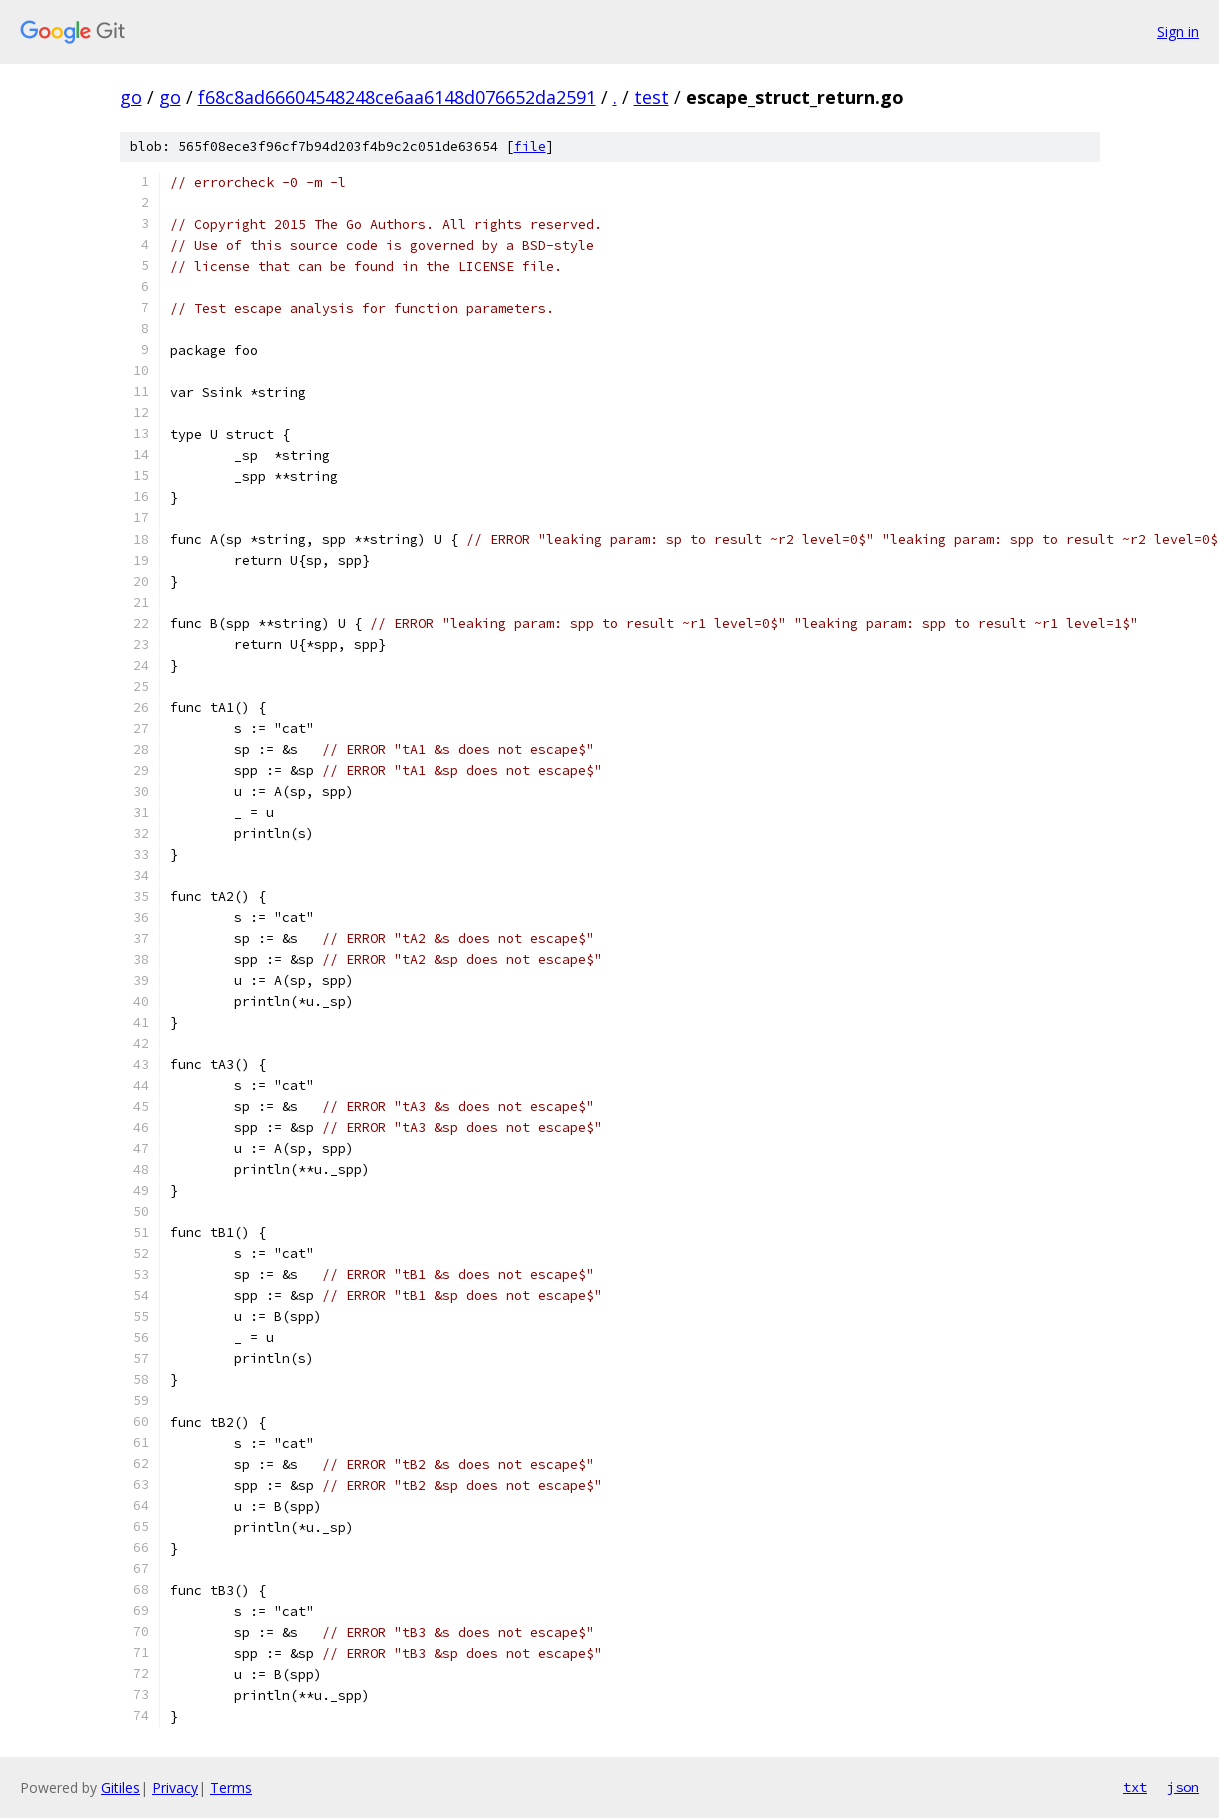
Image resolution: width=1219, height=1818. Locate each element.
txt (1135, 1787)
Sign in (1178, 31)
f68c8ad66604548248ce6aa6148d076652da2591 (397, 97)
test (651, 97)
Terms (231, 1787)
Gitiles (120, 1787)
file (530, 146)
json (1183, 1787)
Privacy (175, 1787)
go (131, 97)
